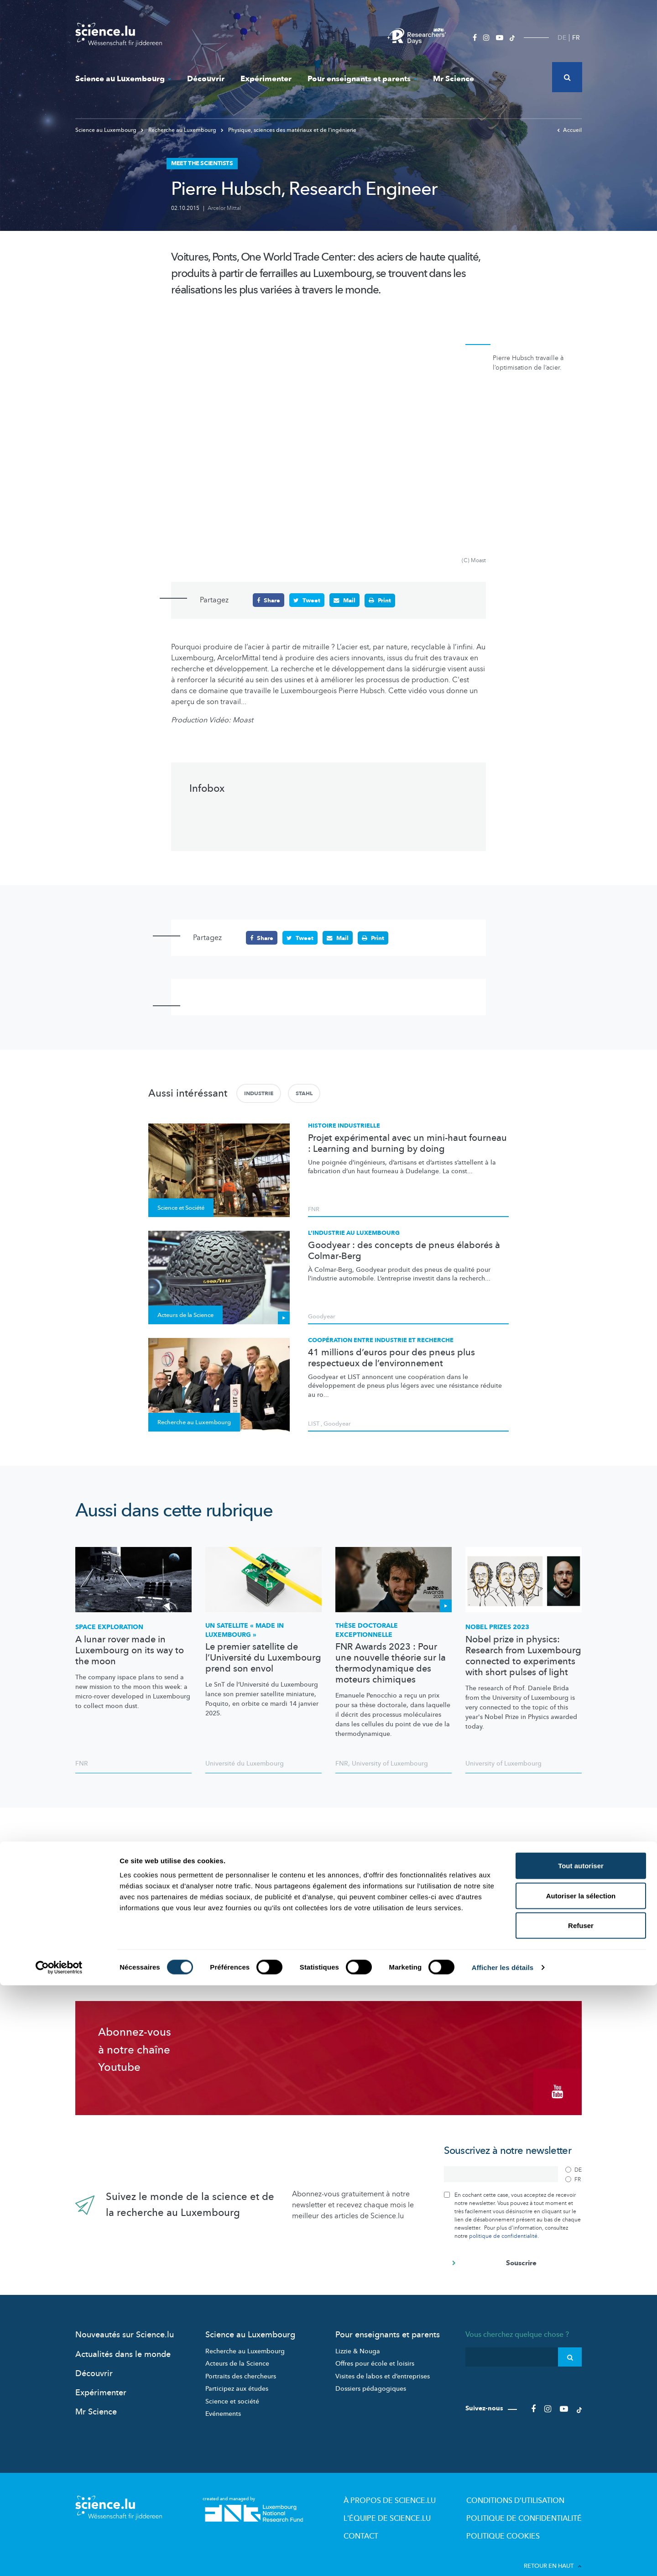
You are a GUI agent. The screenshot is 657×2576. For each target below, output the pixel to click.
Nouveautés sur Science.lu (124, 2323)
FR (576, 37)
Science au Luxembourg (123, 78)
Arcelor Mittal (224, 208)
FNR (313, 1208)
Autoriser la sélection (581, 2486)
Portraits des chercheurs (240, 2364)
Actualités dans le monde (123, 2342)
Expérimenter (266, 78)
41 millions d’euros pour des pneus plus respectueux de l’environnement (391, 1357)
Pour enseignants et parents (362, 78)
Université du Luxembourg (244, 1763)
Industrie (258, 1093)
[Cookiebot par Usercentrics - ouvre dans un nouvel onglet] (59, 2558)
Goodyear (321, 1316)
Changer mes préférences (500, 1924)
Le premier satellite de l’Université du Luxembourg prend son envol (263, 1657)
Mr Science (453, 78)
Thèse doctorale (366, 1629)
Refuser (581, 2516)
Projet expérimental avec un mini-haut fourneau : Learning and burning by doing (407, 1143)
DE (562, 37)
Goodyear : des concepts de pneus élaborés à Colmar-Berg (404, 1250)
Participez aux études (236, 2376)
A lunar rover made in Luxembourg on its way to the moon (129, 1649)
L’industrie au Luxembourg (354, 1232)
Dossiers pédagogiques (370, 2376)
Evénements (223, 2402)
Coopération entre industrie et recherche (381, 1340)
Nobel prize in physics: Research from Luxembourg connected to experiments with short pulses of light (523, 1655)
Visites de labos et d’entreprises (382, 2364)
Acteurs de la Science (237, 2351)
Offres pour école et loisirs (374, 2351)
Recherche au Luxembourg (179, 130)
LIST (313, 1423)
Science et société (232, 2389)
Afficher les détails (502, 2558)
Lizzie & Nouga (357, 2339)
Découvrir (205, 78)
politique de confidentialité (503, 2224)
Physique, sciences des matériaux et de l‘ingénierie (288, 130)
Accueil (569, 130)
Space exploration (109, 1626)
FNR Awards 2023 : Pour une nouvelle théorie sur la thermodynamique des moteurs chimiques (390, 1663)
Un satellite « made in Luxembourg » (244, 1629)
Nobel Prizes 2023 (497, 1626)
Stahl (304, 1093)
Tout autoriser (581, 2456)
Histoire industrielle (344, 1125)
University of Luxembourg (390, 1763)
